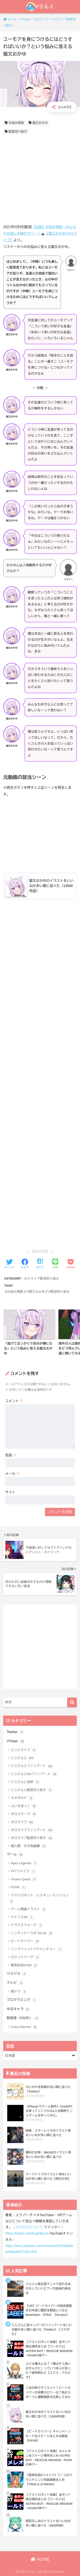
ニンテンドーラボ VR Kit (32, 1933)
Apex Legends (24, 1863)
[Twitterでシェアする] (9, 1264)
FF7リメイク (23, 1871)
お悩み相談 (16, 123)
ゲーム (15, 1854)
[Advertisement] (40, 180)
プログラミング (22, 2000)
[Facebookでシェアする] (25, 1264)
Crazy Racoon (24, 2027)
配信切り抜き (18, 131)
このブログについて (28, 2227)
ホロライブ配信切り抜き (41, 1278)
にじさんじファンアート (32, 1766)
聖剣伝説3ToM (24, 1965)
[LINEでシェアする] (55, 1264)
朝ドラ (19, 1991)
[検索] (72, 1702)
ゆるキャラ (18, 2009)
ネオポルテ (22, 1798)
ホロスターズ (24, 1814)
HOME (40, 2559)
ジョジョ (17, 1973)
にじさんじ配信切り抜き (32, 1790)
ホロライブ (22, 1822)
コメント (14, 1401)
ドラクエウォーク (27, 1925)
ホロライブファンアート (32, 1830)
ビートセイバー (25, 1941)
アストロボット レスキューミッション (38, 1898)
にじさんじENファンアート (34, 1774)
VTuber (16, 1741)
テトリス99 (22, 1917)
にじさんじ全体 (25, 1782)
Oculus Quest (24, 1879)
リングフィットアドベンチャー (36, 1949)
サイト (10, 1492)
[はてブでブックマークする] (40, 1264)
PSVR (18, 1887)
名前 (10, 1455)
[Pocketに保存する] (71, 1264)
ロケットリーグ (25, 1957)
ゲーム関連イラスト (28, 1909)
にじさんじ (22, 1758)
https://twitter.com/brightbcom (27, 2233)
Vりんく (40, 6)
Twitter (15, 1732)
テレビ (15, 1983)
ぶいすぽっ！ (24, 1806)
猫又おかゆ (40, 123)
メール (12, 1474)
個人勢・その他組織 (28, 1846)
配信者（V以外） (23, 2018)
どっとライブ (24, 1750)
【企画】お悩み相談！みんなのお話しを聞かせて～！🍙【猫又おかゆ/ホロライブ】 (40, 233)
